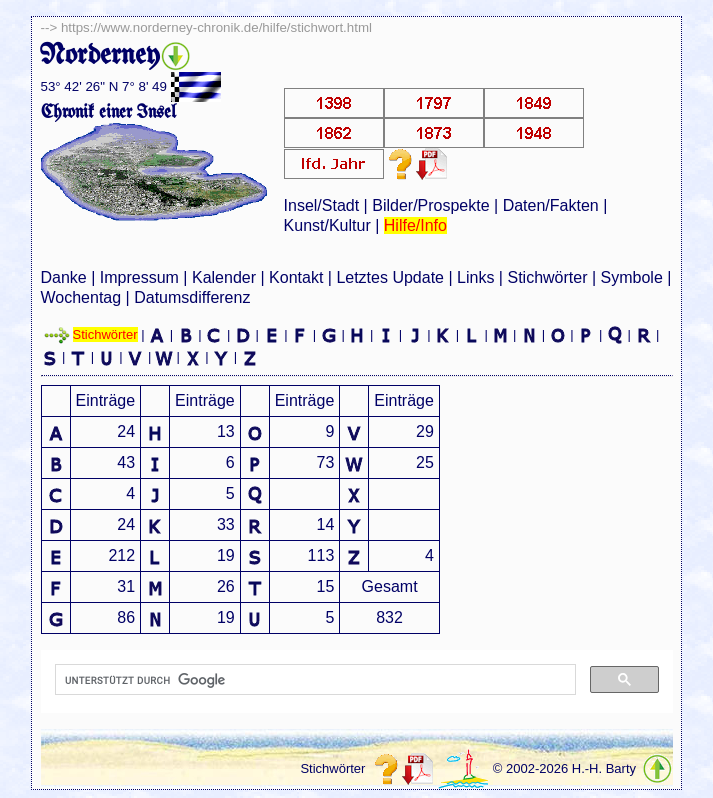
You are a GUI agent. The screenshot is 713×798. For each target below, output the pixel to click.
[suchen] (313, 680)
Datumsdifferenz (192, 297)
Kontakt (296, 277)
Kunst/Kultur (327, 225)
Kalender (224, 277)
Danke (64, 277)
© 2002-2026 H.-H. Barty (564, 769)
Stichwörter (547, 277)
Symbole (632, 277)
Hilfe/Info (415, 225)
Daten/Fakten (551, 205)
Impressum (139, 277)
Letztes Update (390, 277)
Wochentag (81, 297)
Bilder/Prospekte (430, 205)
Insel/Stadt (322, 205)
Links (475, 277)
